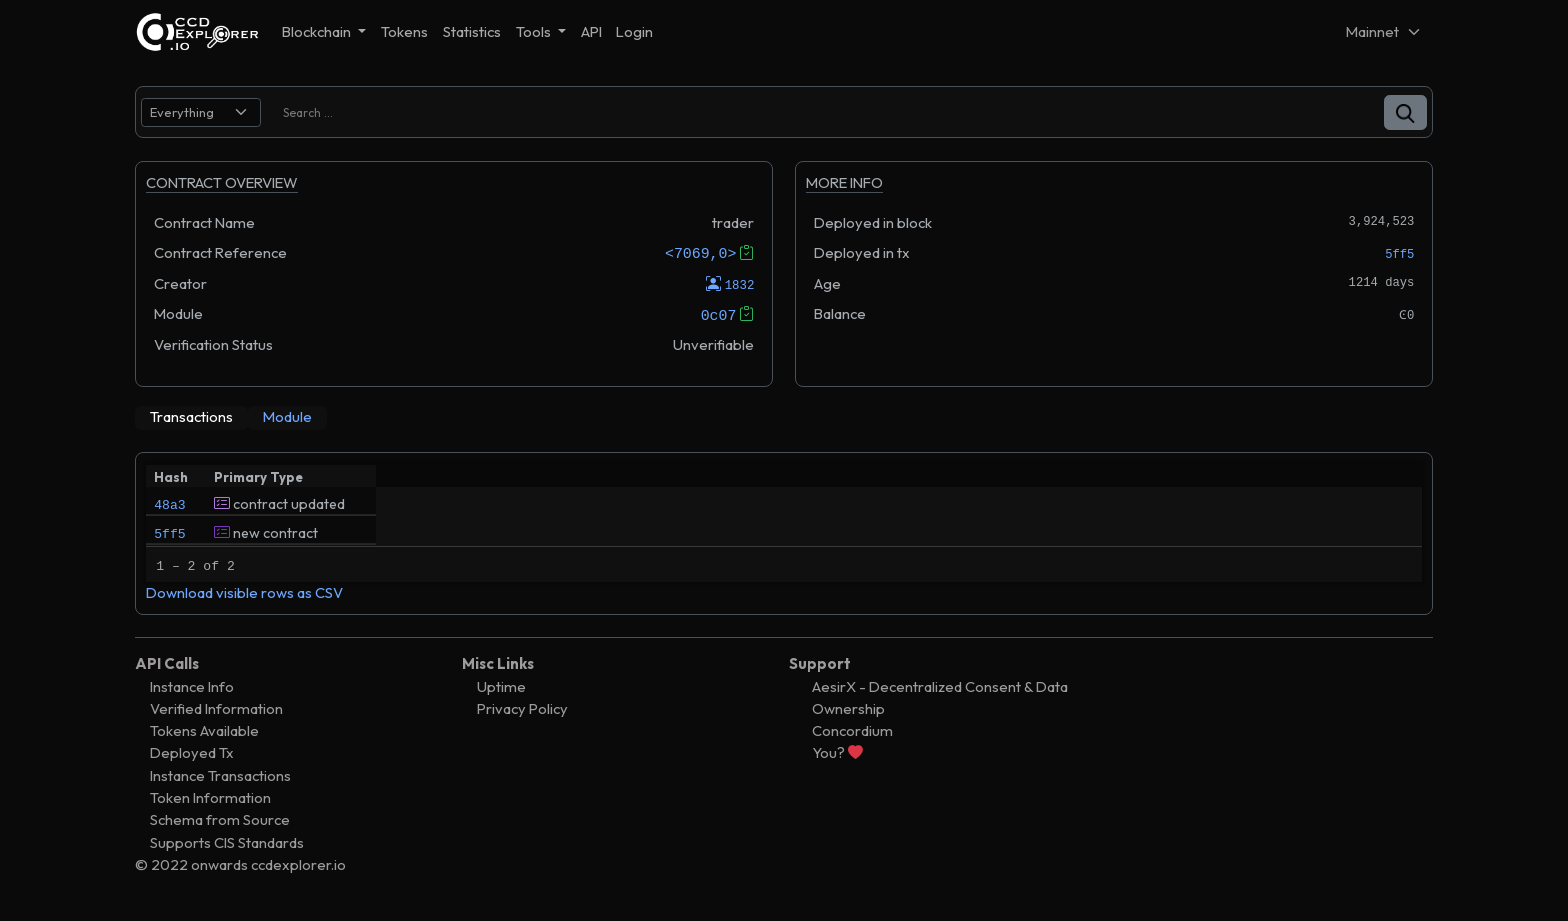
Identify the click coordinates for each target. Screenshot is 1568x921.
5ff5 (1399, 254)
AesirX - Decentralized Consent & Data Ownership (940, 704)
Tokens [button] (404, 31)
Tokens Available (204, 738)
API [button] (591, 31)
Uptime (501, 693)
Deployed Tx (192, 760)
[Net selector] (1384, 31)
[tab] (191, 417)
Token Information (210, 805)
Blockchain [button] (318, 31)
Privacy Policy (522, 715)
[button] (1405, 112)
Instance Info (192, 693)
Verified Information (216, 715)
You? (837, 760)
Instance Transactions (220, 782)
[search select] (201, 112)
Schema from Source (220, 827)
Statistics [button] (472, 31)
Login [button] (634, 31)
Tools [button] (535, 31)
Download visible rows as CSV (244, 599)
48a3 (169, 503)
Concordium (852, 738)
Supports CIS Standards (227, 849)
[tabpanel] (784, 536)
